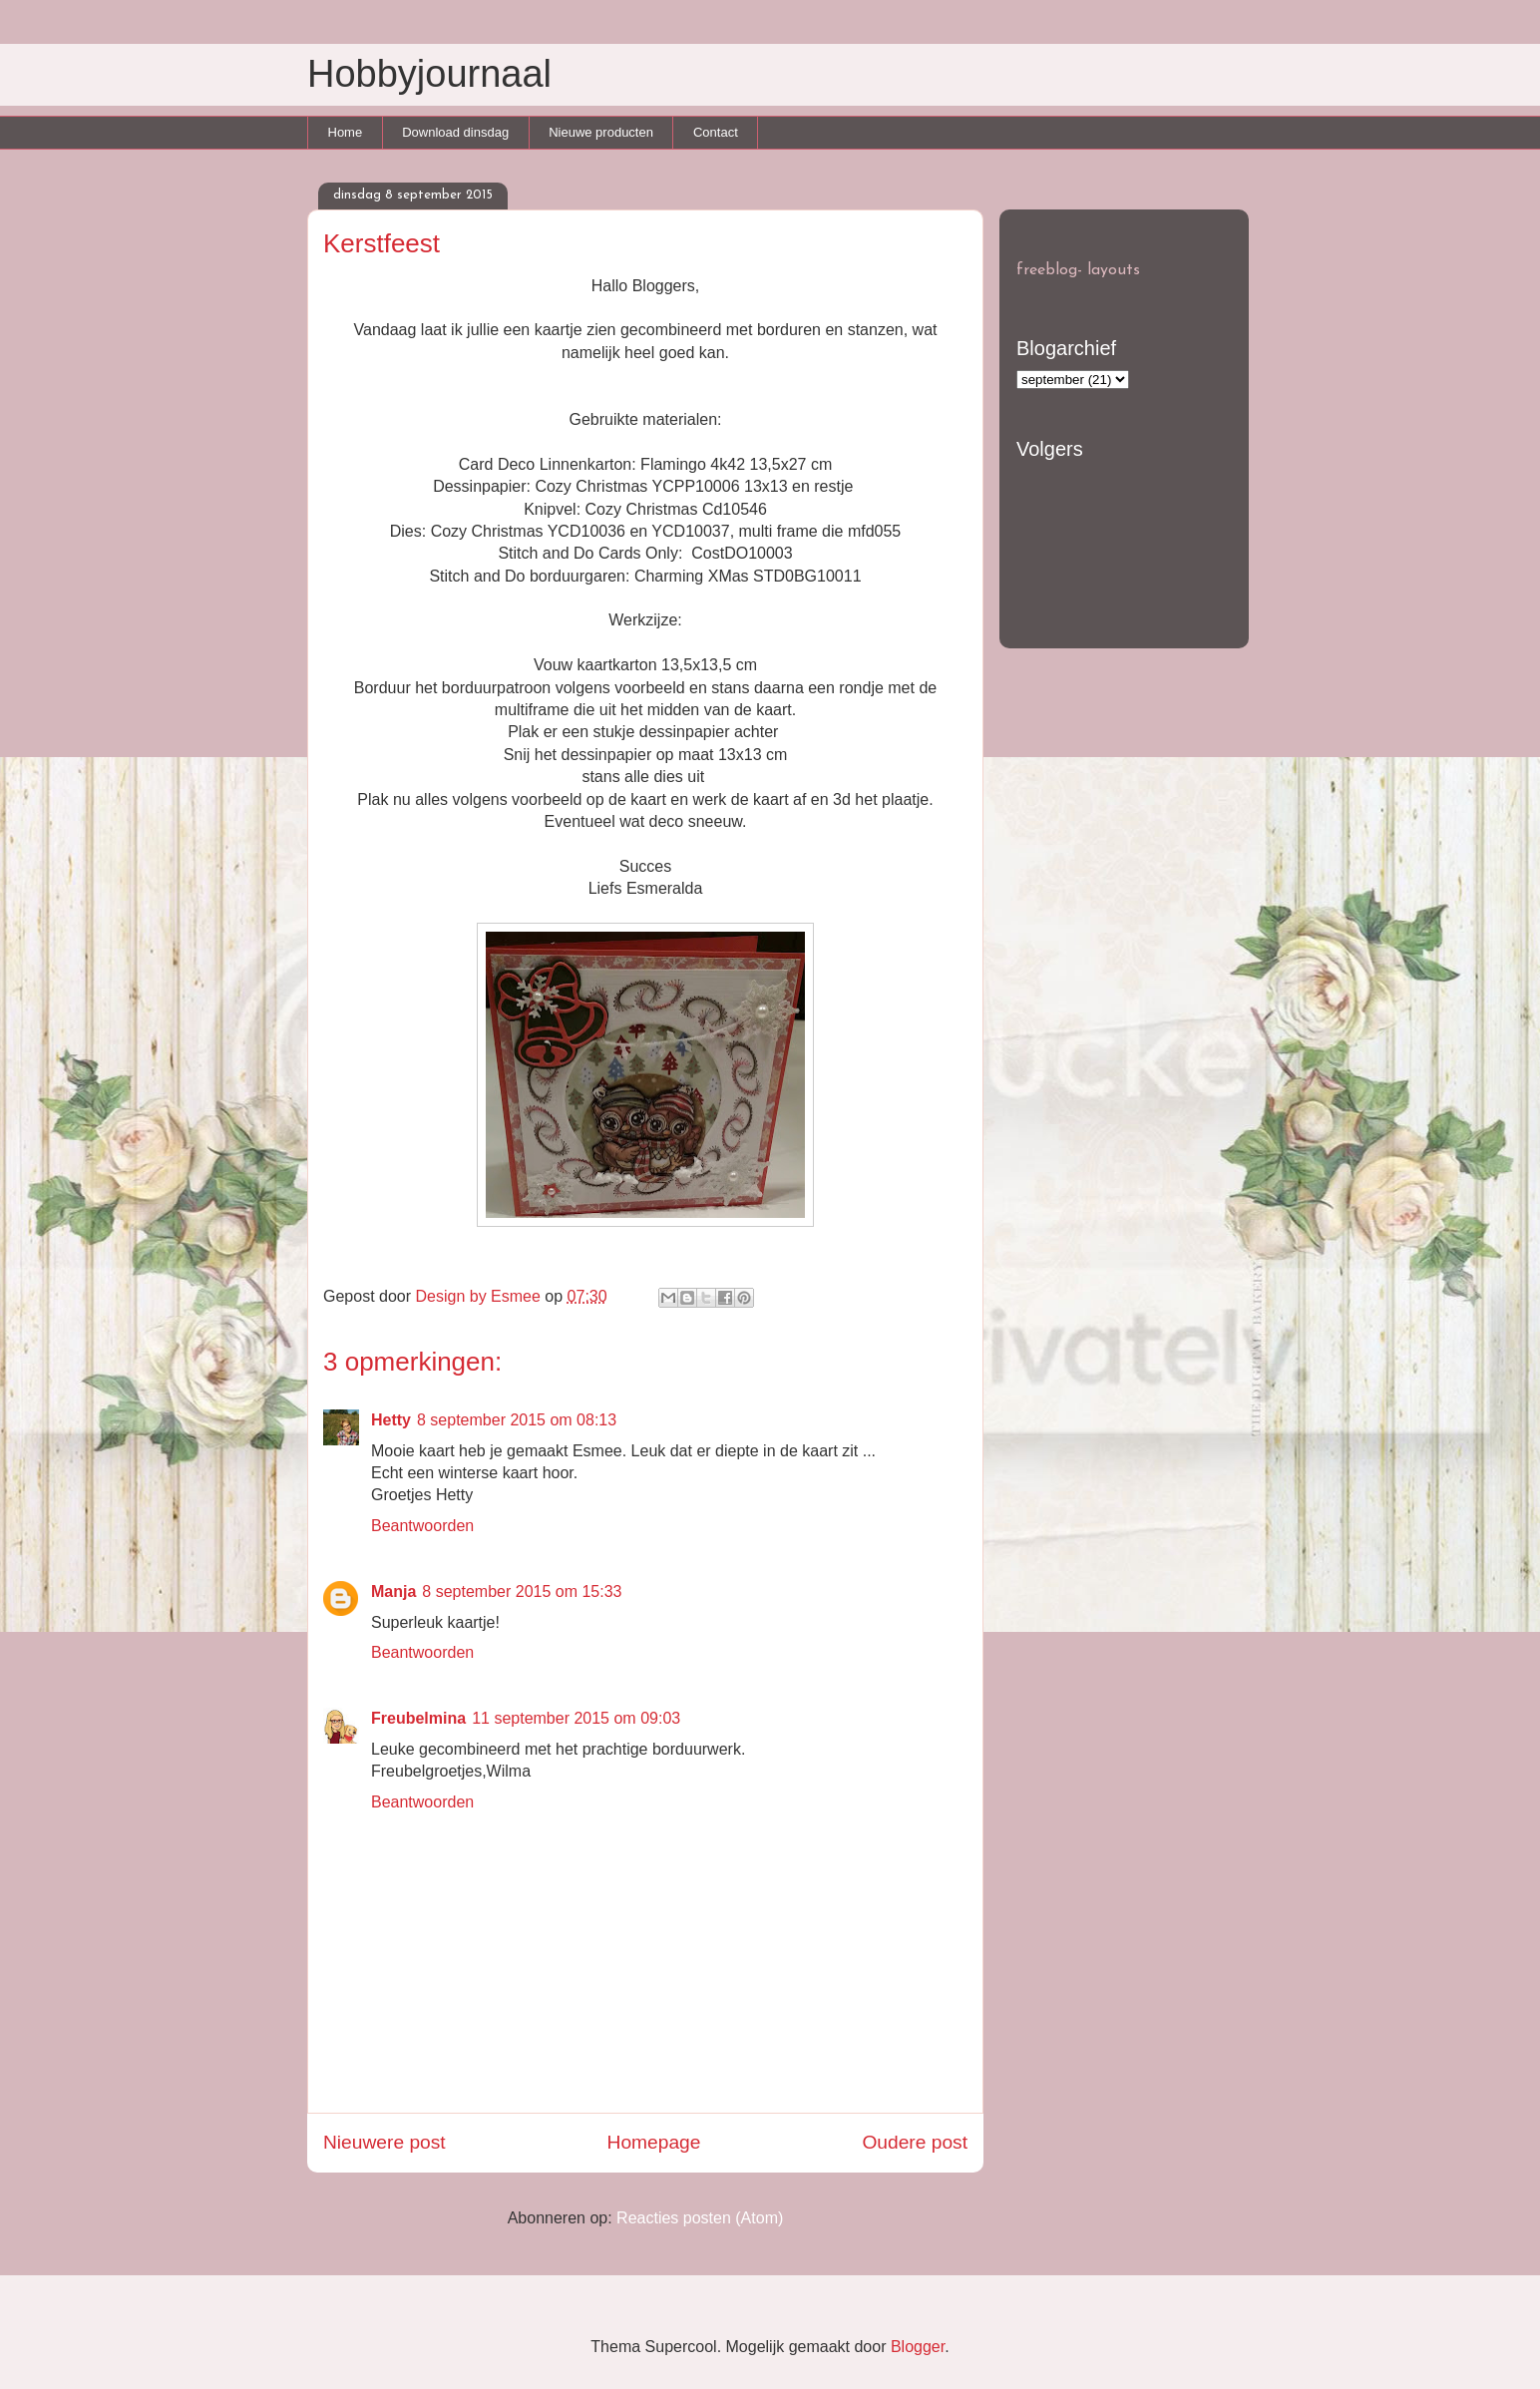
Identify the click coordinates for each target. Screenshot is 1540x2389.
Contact (715, 132)
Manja (393, 1591)
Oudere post (914, 2142)
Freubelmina (418, 1718)
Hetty (391, 1419)
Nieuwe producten (601, 132)
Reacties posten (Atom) (699, 2217)
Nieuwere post (384, 2142)
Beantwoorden (422, 1525)
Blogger (918, 2346)
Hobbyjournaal (429, 74)
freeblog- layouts (1078, 270)
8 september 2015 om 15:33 (521, 1591)
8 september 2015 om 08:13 (516, 1419)
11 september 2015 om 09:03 (576, 1718)
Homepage (654, 2142)
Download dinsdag (455, 132)
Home (345, 132)
